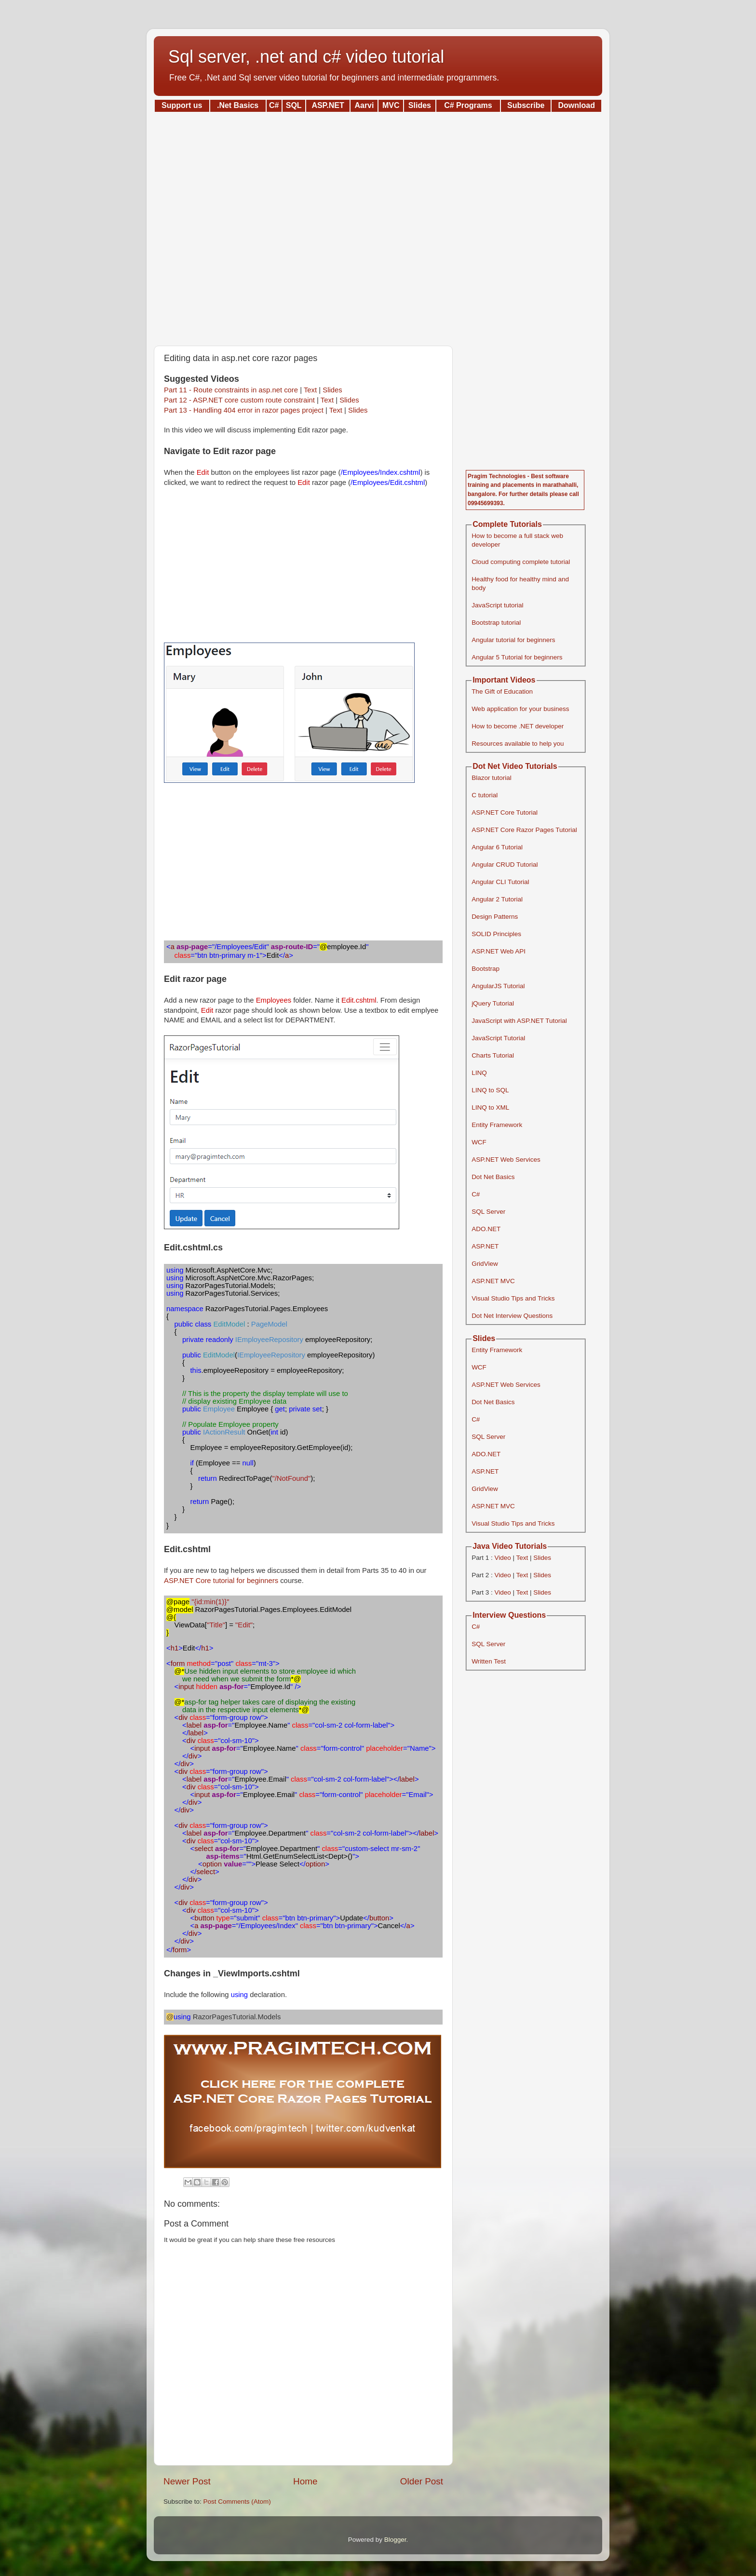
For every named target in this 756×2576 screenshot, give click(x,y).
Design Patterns (495, 916)
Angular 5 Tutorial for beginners (517, 657)
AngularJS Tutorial (498, 986)
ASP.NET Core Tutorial (505, 812)
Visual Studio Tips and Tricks (513, 1298)
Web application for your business (520, 708)
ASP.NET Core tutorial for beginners (221, 1580)
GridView (485, 1263)
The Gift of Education (502, 691)
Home (305, 2481)
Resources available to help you (518, 743)
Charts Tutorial (493, 1055)
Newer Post (187, 2481)
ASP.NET (485, 1246)
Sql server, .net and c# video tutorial (306, 57)
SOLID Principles (496, 934)
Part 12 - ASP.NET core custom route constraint (239, 400)
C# (476, 1194)
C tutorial (485, 795)
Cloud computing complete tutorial (521, 561)
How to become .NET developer (518, 726)
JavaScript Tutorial (498, 1038)
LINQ (479, 1072)
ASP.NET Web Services (506, 1159)
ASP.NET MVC (493, 1281)
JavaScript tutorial (497, 605)
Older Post (421, 2481)
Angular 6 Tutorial (497, 847)
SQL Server (488, 1211)
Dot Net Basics (493, 1177)
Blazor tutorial (492, 777)
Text (310, 390)
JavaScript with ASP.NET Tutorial (519, 1020)
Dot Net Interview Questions (512, 1315)
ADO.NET (486, 1229)
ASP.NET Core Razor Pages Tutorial (524, 829)
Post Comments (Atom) (237, 2501)
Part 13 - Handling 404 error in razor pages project (244, 410)
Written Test (489, 1661)
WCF (479, 1142)
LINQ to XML (490, 1107)
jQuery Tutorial (493, 1003)
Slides (332, 390)
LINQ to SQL (490, 1090)
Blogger (395, 2539)
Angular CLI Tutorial (500, 882)
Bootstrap (486, 968)
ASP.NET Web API (499, 951)
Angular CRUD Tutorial (505, 864)
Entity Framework (497, 1124)
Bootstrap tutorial (496, 622)
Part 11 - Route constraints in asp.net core (231, 390)
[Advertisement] (378, 225)
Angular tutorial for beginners (513, 640)
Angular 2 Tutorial (497, 899)
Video (502, 1557)
